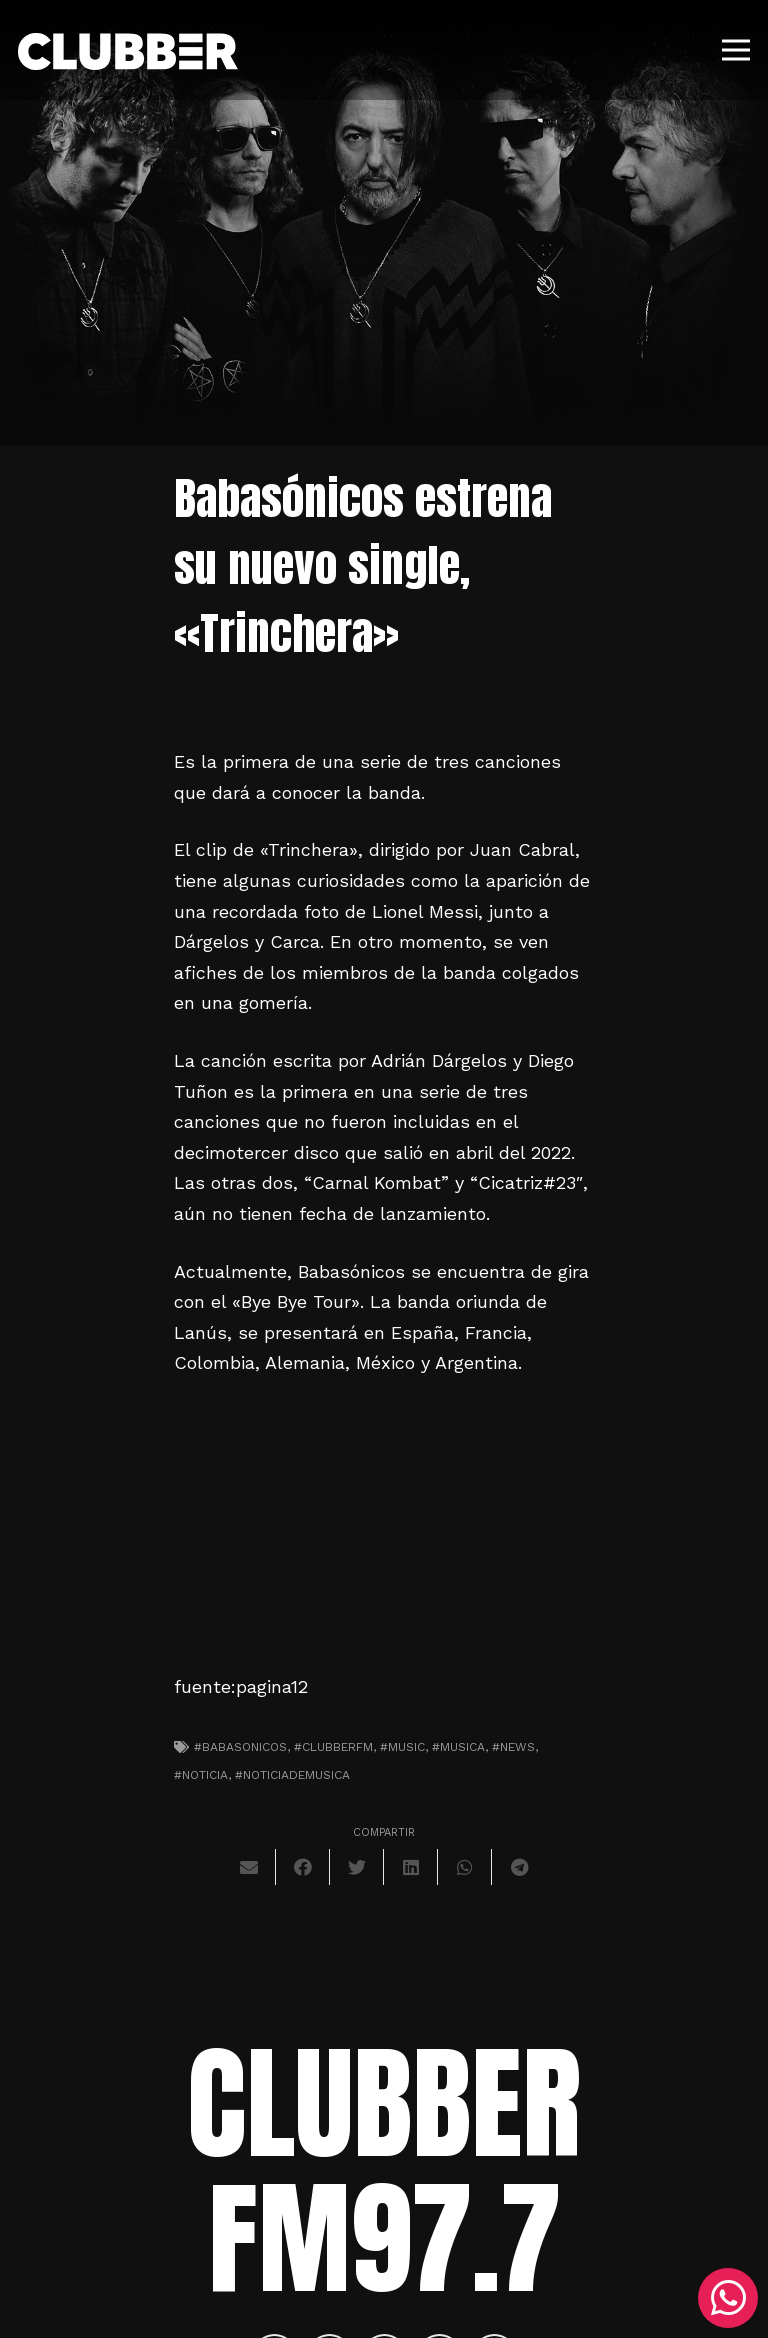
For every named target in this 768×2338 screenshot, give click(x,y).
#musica (458, 1747)
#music (402, 1747)
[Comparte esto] (303, 1867)
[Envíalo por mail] (249, 1867)
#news (513, 1747)
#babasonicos (240, 1747)
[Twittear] (357, 1867)
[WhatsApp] (728, 2298)
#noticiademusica (292, 1775)
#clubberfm (333, 1747)
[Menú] (736, 50)
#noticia (201, 1775)
